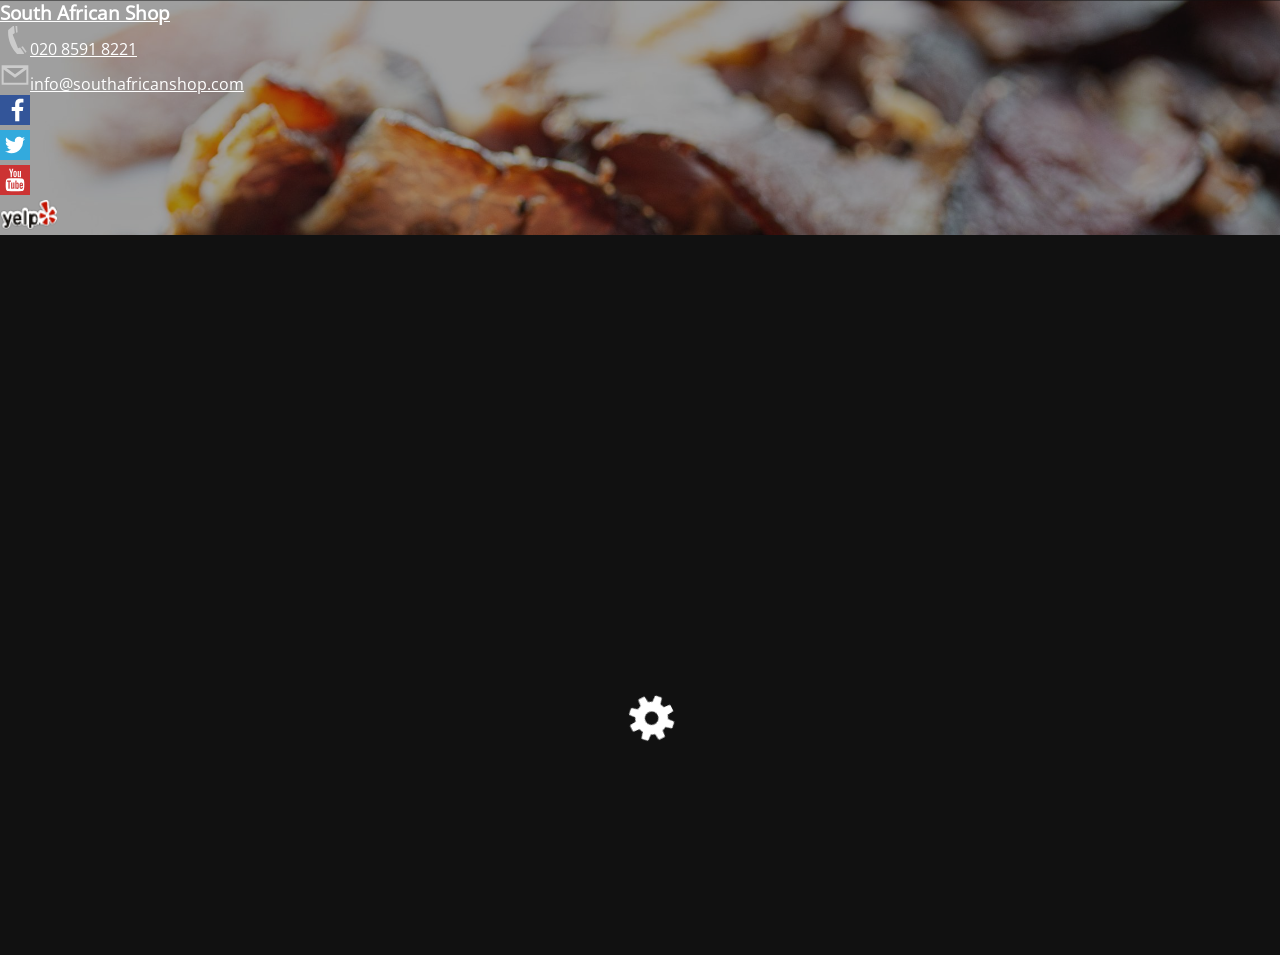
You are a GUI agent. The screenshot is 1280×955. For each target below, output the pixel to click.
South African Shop (85, 12)
